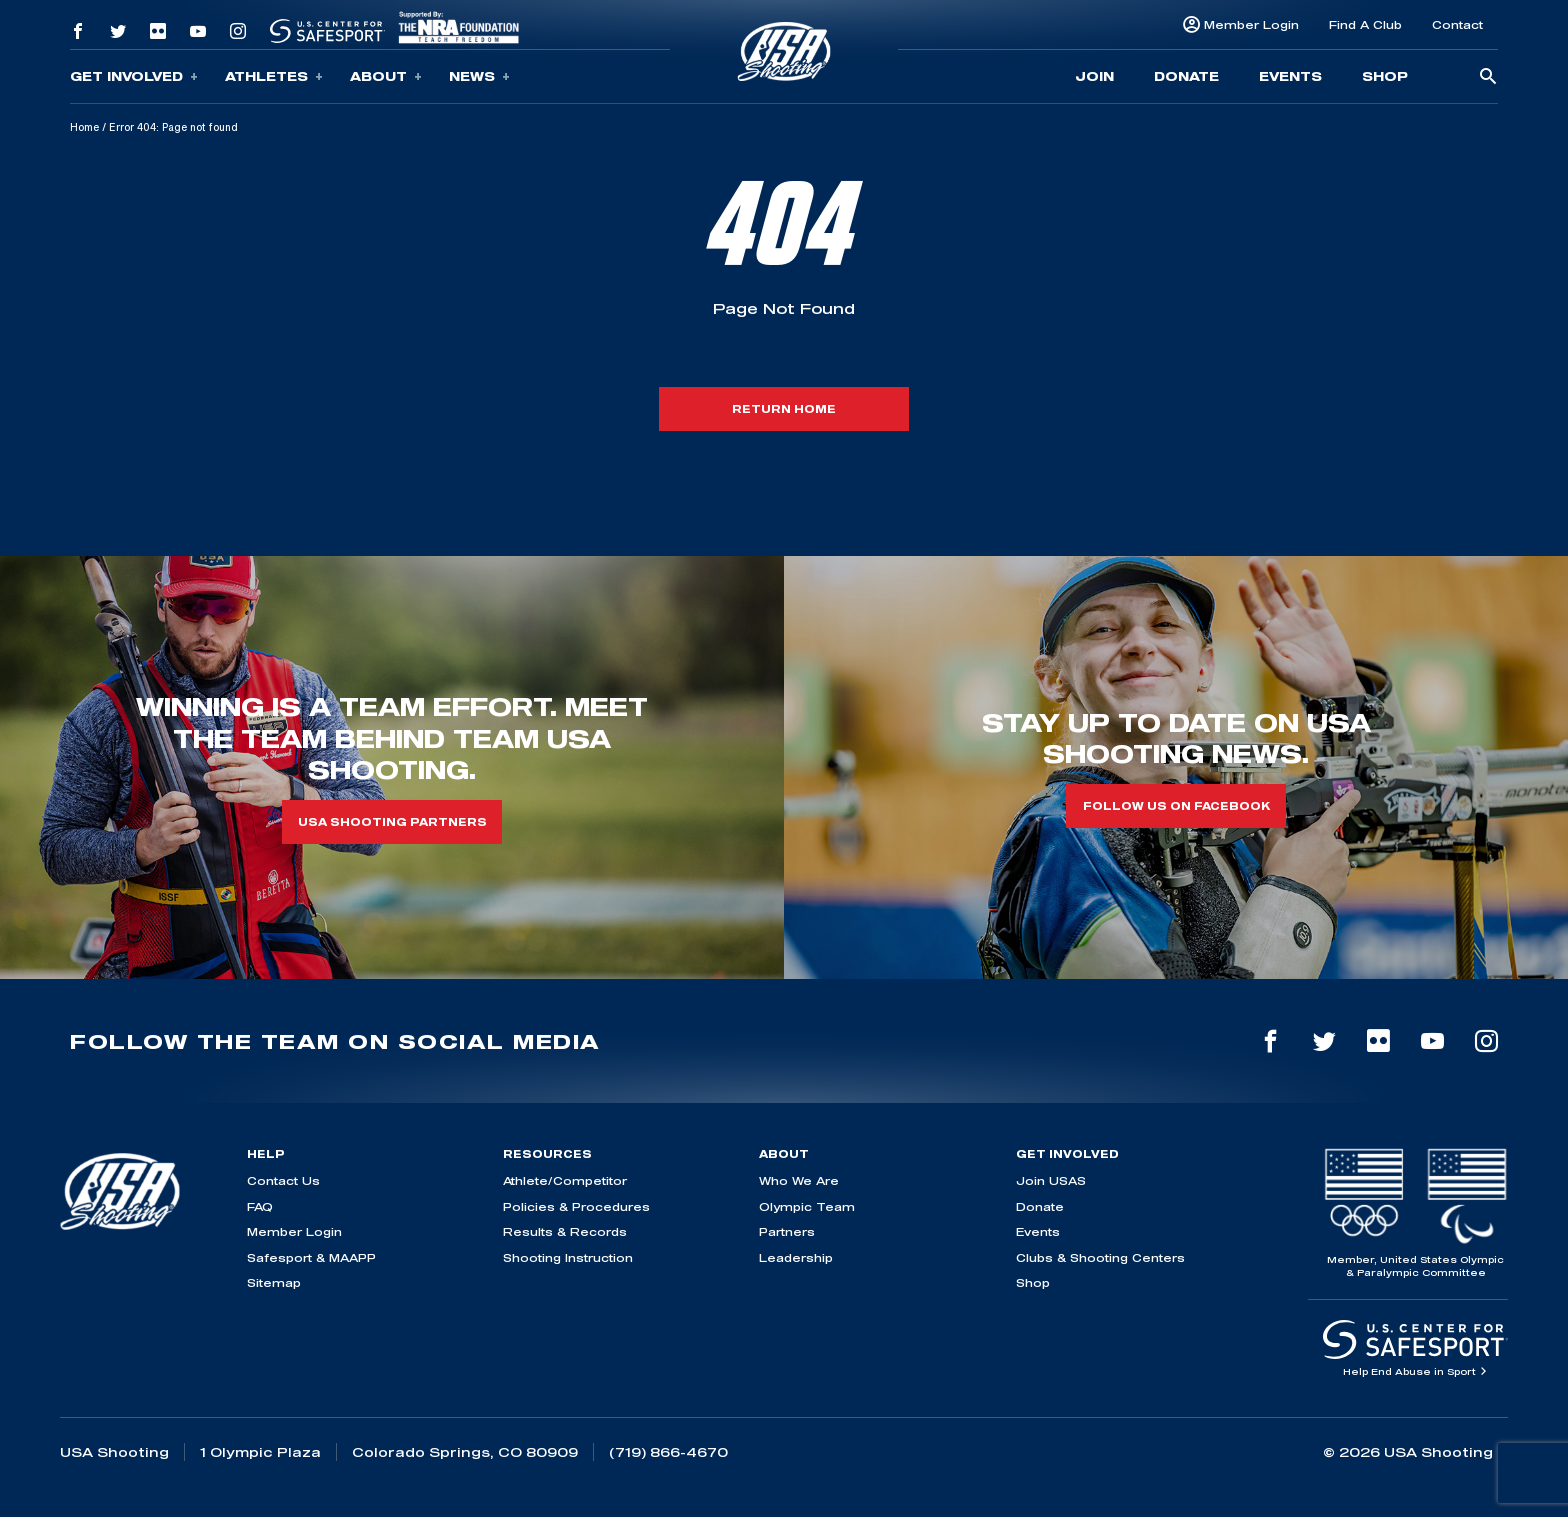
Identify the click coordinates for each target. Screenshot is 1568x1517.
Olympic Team (807, 1206)
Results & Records (565, 1231)
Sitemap (274, 1282)
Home (84, 127)
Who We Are (799, 1180)
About (386, 76)
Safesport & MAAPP (311, 1257)
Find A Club (1365, 24)
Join (1094, 76)
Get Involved (134, 76)
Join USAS (1051, 1180)
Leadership (796, 1257)
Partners (787, 1231)
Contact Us (283, 1180)
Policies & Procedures (576, 1206)
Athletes (274, 76)
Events (1290, 76)
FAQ (260, 1206)
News (479, 76)
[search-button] (1488, 77)
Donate (1186, 76)
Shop (1385, 76)
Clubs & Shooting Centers (1100, 1257)
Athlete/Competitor (565, 1180)
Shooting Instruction (568, 1257)
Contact (1457, 24)
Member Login (1251, 24)
